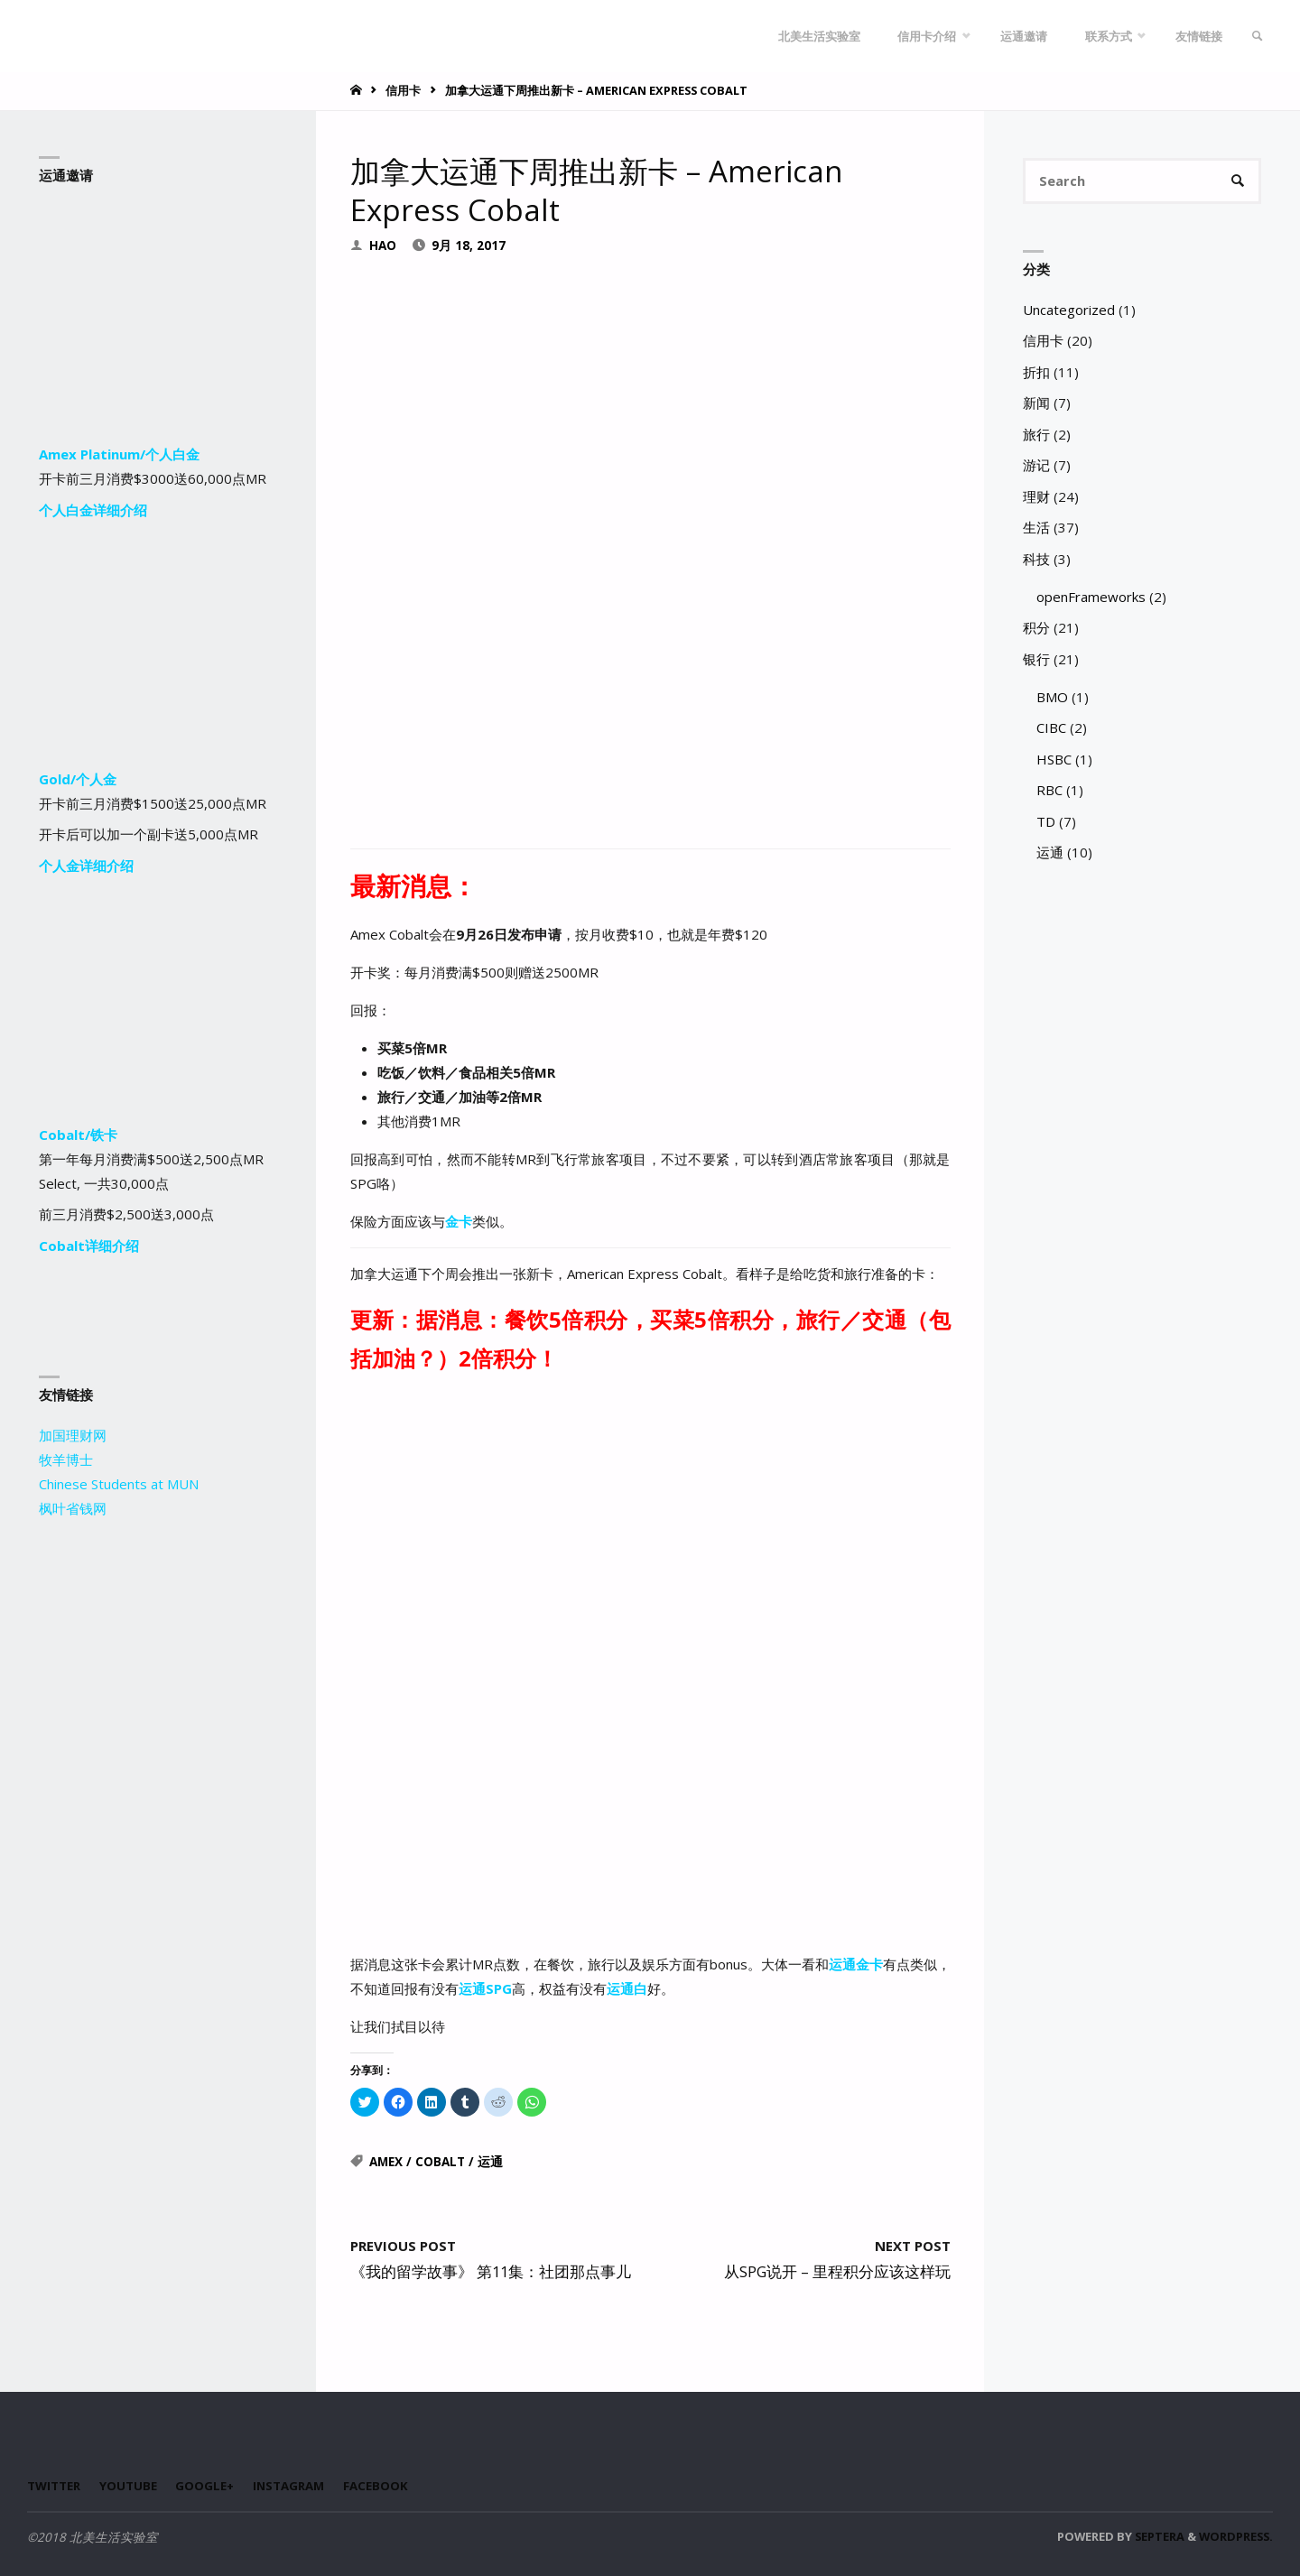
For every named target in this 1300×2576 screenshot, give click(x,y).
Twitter (54, 2487)
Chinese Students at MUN (119, 1484)
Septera (1158, 2537)
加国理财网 (73, 1435)
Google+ (207, 2487)
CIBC (1051, 729)
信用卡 (403, 90)
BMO (1052, 698)
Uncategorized (1069, 310)
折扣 (1036, 373)
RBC (1049, 792)
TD (1045, 822)
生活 (1036, 529)
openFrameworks (1091, 597)
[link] (1256, 36)
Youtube (129, 2487)
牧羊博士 (66, 1459)
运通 (490, 2162)
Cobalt (440, 2162)
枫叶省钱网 (73, 1508)
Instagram (292, 2487)
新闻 (1036, 404)
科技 (1036, 560)
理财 (1036, 497)
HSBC (1054, 760)
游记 (1036, 467)
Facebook (380, 2487)
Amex (386, 2162)
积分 (1036, 629)
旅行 (1036, 435)
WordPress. (1236, 2537)
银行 (1036, 660)
